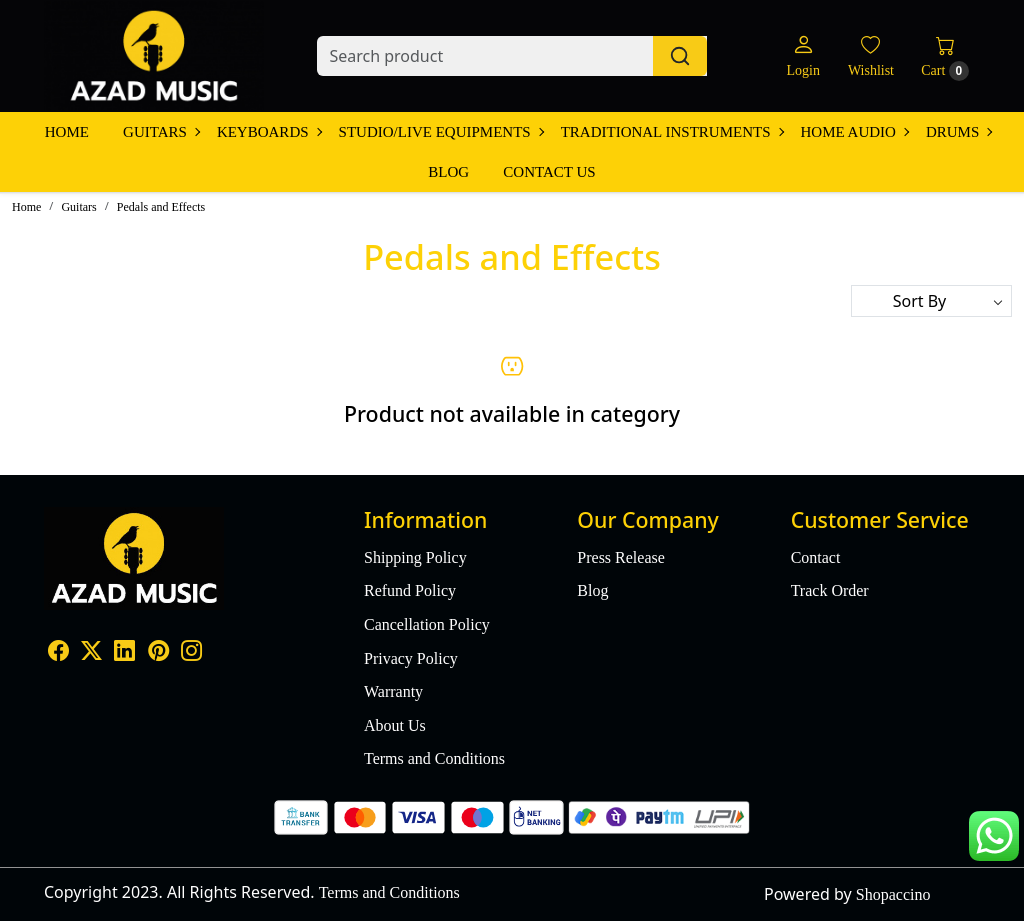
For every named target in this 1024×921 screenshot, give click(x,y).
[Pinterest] (158, 652)
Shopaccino (893, 894)
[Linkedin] (124, 652)
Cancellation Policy (427, 624)
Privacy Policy (411, 658)
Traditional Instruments (672, 132)
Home (67, 132)
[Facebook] (58, 652)
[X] (91, 652)
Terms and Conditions (434, 758)
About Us (395, 725)
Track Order (830, 590)
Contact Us (549, 172)
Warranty (393, 691)
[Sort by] (931, 301)
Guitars (161, 132)
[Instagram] (191, 652)
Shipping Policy (415, 557)
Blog (448, 172)
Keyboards (269, 132)
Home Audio (854, 132)
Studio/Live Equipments (441, 132)
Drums (958, 132)
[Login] (802, 56)
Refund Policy (410, 590)
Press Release (621, 557)
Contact (816, 557)
